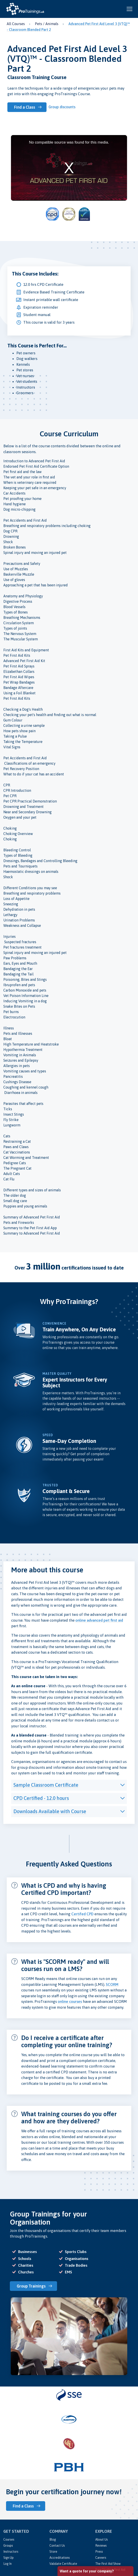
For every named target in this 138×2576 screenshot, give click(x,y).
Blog (52, 2539)
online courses (70, 2001)
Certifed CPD (82, 1914)
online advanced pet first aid (99, 1620)
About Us (101, 2539)
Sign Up (8, 2557)
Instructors (10, 2551)
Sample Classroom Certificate (45, 1785)
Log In (7, 2563)
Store (53, 2551)
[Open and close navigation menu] (129, 9)
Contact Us (57, 2545)
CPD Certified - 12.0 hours (41, 1798)
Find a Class (24, 107)
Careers (100, 2557)
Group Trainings (31, 2286)
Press (99, 2551)
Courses (8, 2539)
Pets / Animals (46, 24)
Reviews (101, 2545)
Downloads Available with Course (49, 1811)
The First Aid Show (108, 2563)
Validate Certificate (63, 2563)
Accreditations (59, 2557)
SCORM (112, 1984)
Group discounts (62, 107)
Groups (8, 2545)
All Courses (16, 24)
